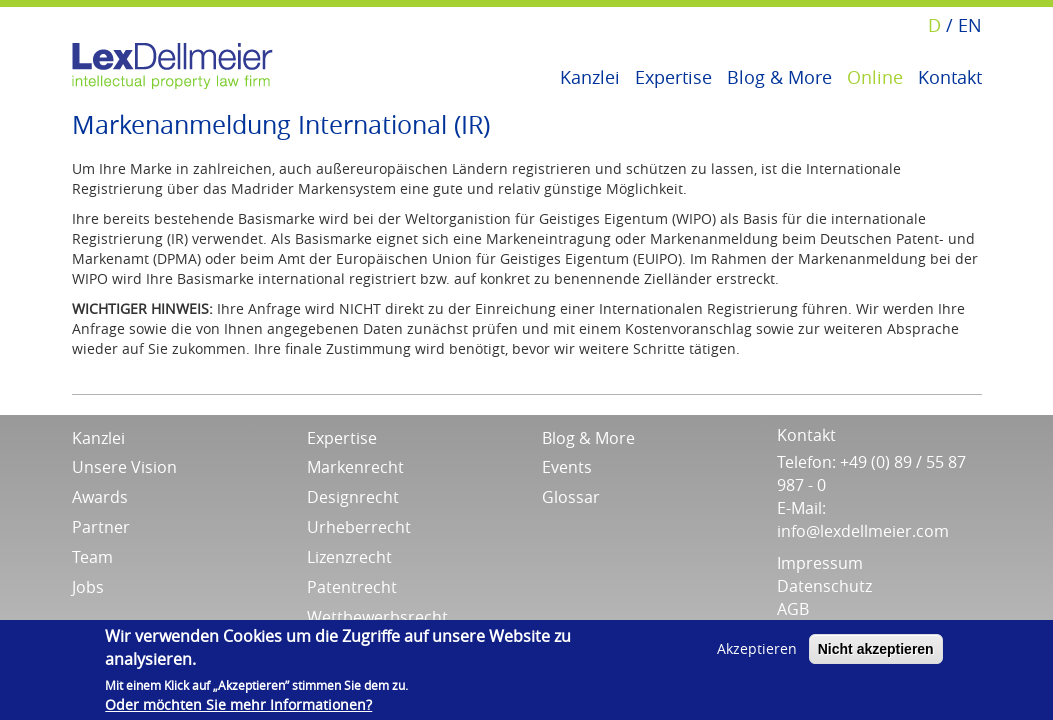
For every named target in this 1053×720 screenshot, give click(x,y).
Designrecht (353, 497)
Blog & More (779, 75)
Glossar (571, 497)
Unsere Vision (124, 467)
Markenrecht (355, 467)
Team (92, 557)
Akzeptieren (757, 648)
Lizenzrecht (349, 557)
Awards (100, 497)
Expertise (673, 75)
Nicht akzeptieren (876, 649)
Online (875, 75)
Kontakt (950, 75)
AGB (793, 609)
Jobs (88, 587)
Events (567, 467)
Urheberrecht (359, 527)
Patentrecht (352, 587)
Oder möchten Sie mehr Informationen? (238, 704)
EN (970, 25)
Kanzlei (590, 75)
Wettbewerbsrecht (377, 617)
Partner (101, 527)
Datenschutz (824, 586)
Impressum (820, 563)
